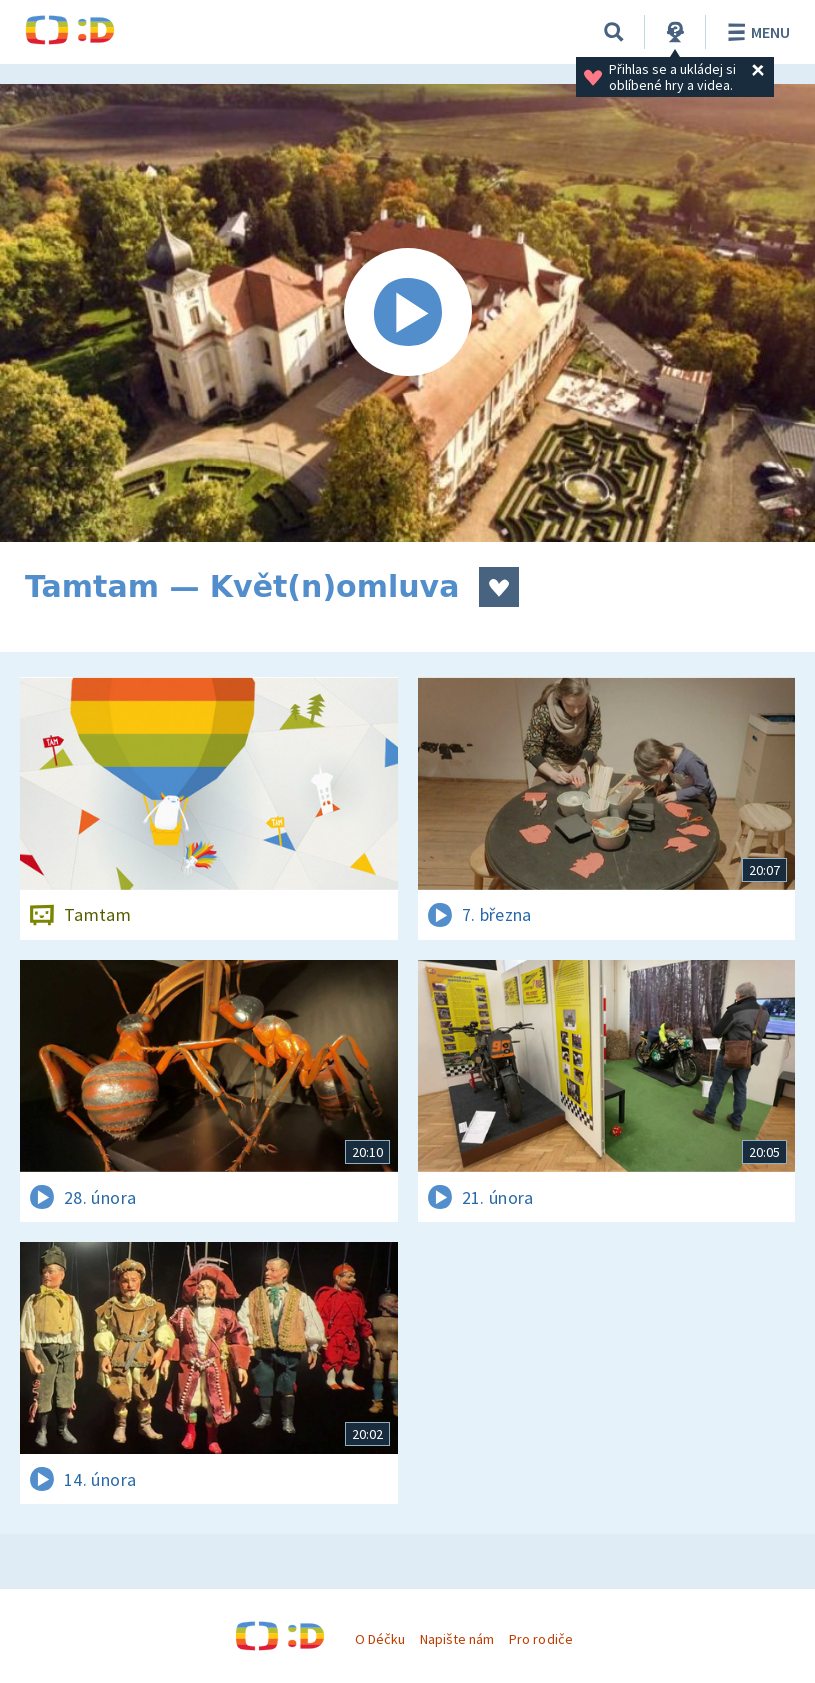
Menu (755, 32)
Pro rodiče (540, 1639)
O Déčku (380, 1639)
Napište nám (457, 1639)
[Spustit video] (407, 313)
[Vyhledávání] (614, 32)
